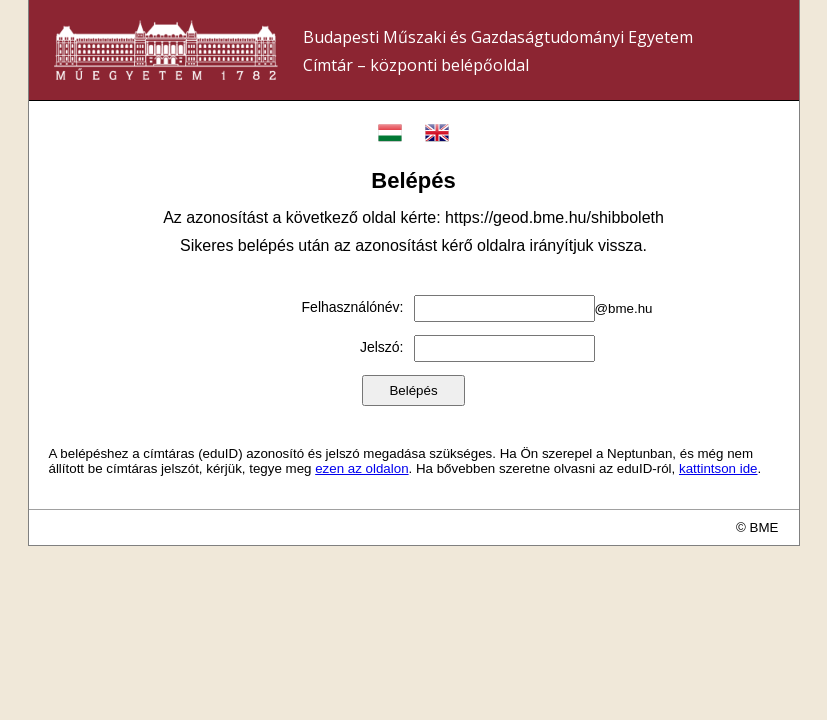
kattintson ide (718, 468)
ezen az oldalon (361, 468)
